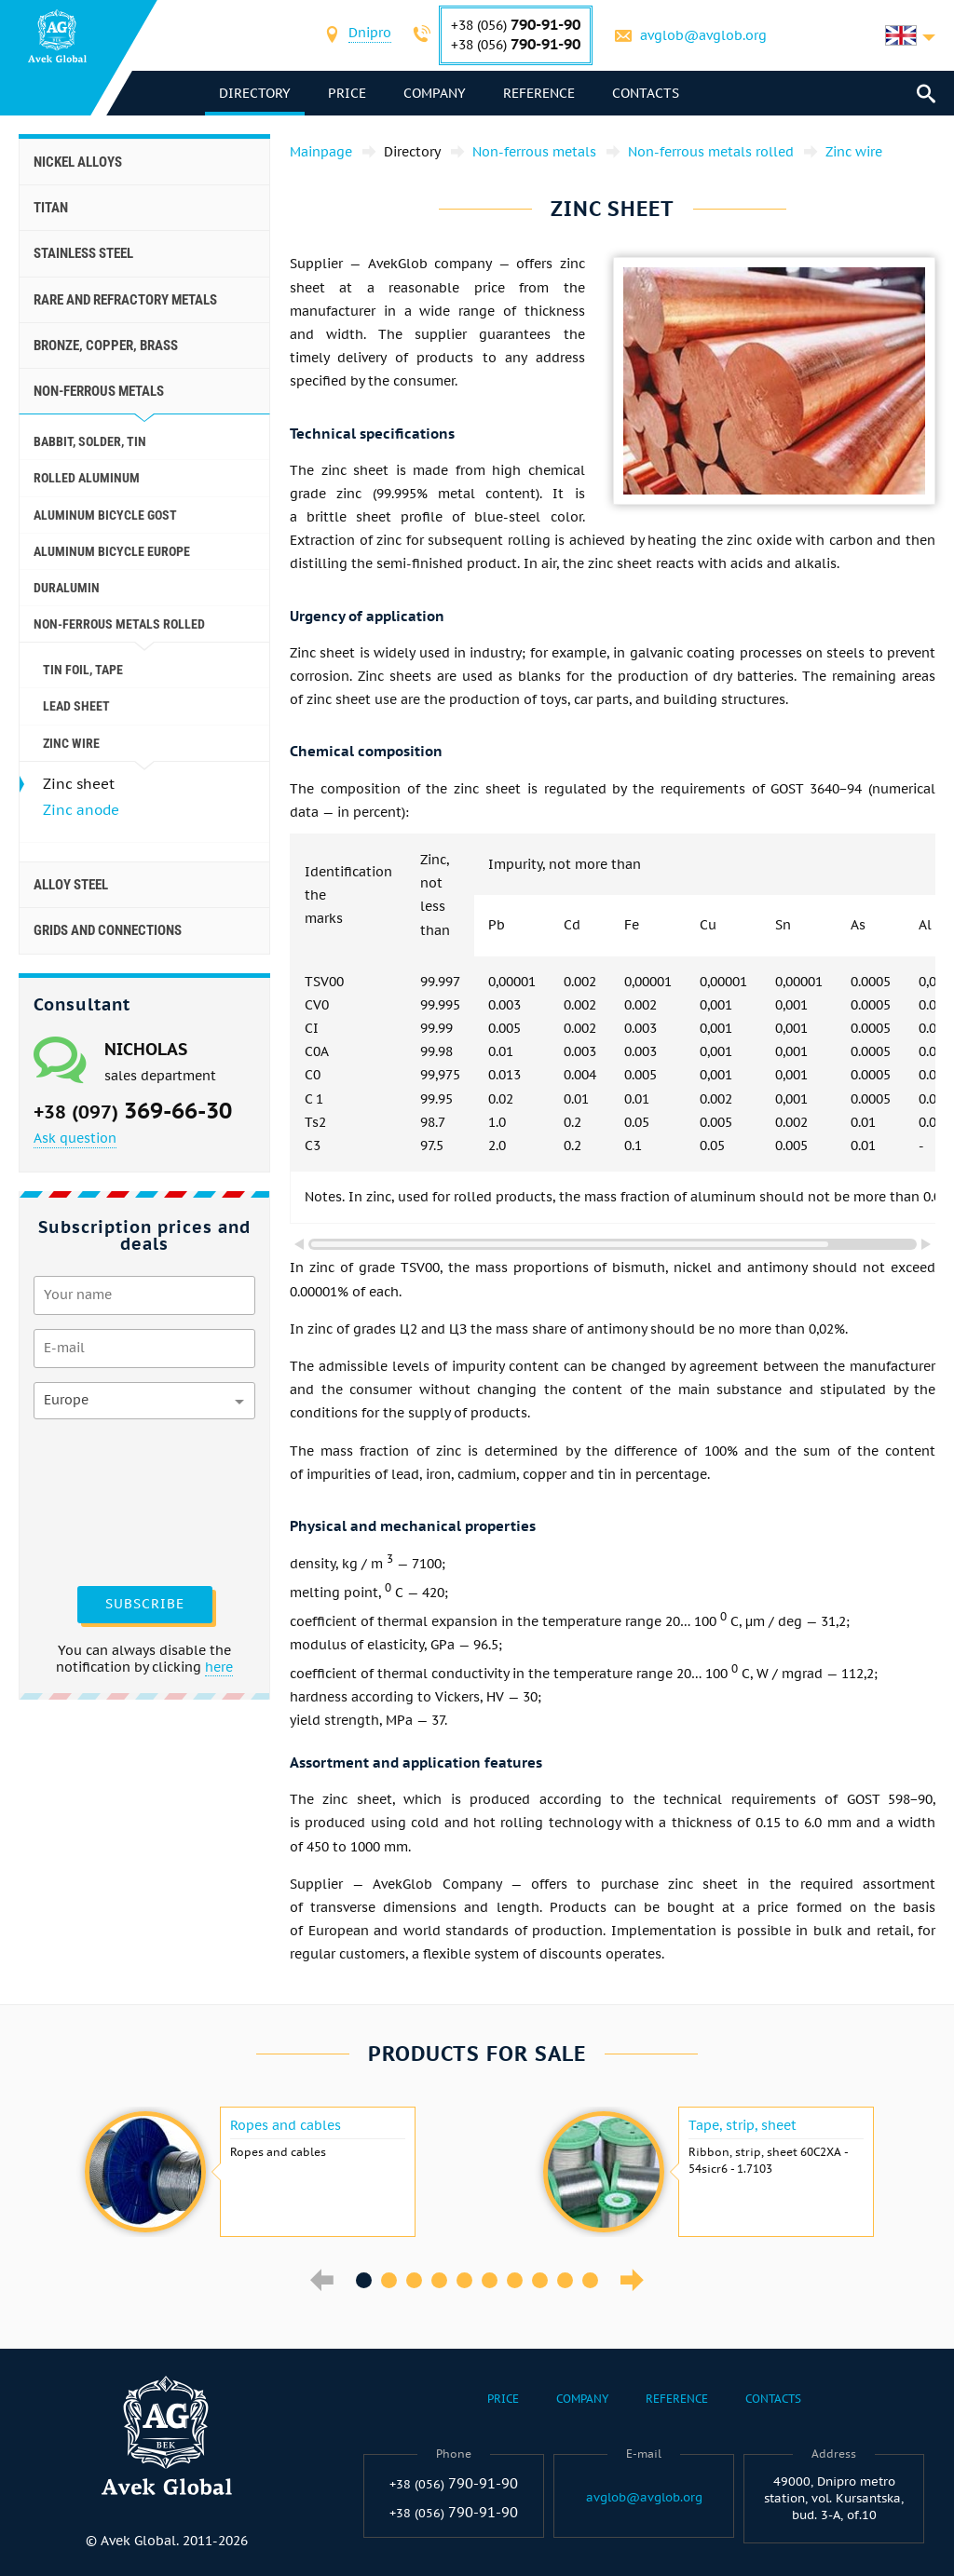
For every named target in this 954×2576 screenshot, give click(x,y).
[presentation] (110, 1500)
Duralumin (67, 587)
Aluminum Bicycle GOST (105, 515)
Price (347, 93)
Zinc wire (71, 743)
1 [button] (364, 2280)
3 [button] (414, 2280)
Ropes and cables (285, 2125)
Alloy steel (71, 884)
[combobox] (369, 35)
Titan (51, 207)
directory (255, 93)
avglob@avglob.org (703, 35)
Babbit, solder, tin (90, 441)
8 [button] (540, 2280)
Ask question (75, 1138)
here (219, 1667)
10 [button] (590, 2280)
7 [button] (515, 2280)
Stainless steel (83, 253)
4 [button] (439, 2280)
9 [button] (565, 2280)
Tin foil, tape (83, 669)
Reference (539, 93)
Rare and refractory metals (125, 299)
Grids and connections (108, 930)
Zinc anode (81, 810)
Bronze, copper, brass (106, 345)
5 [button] (464, 2280)
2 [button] (389, 2280)
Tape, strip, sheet (742, 2125)
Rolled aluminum (87, 477)
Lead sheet (76, 705)
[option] (248, 2172)
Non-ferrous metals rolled (119, 624)
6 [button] (489, 2280)
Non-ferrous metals (99, 391)
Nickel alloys (78, 162)
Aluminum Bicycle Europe (112, 551)
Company (434, 93)
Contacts (645, 93)
